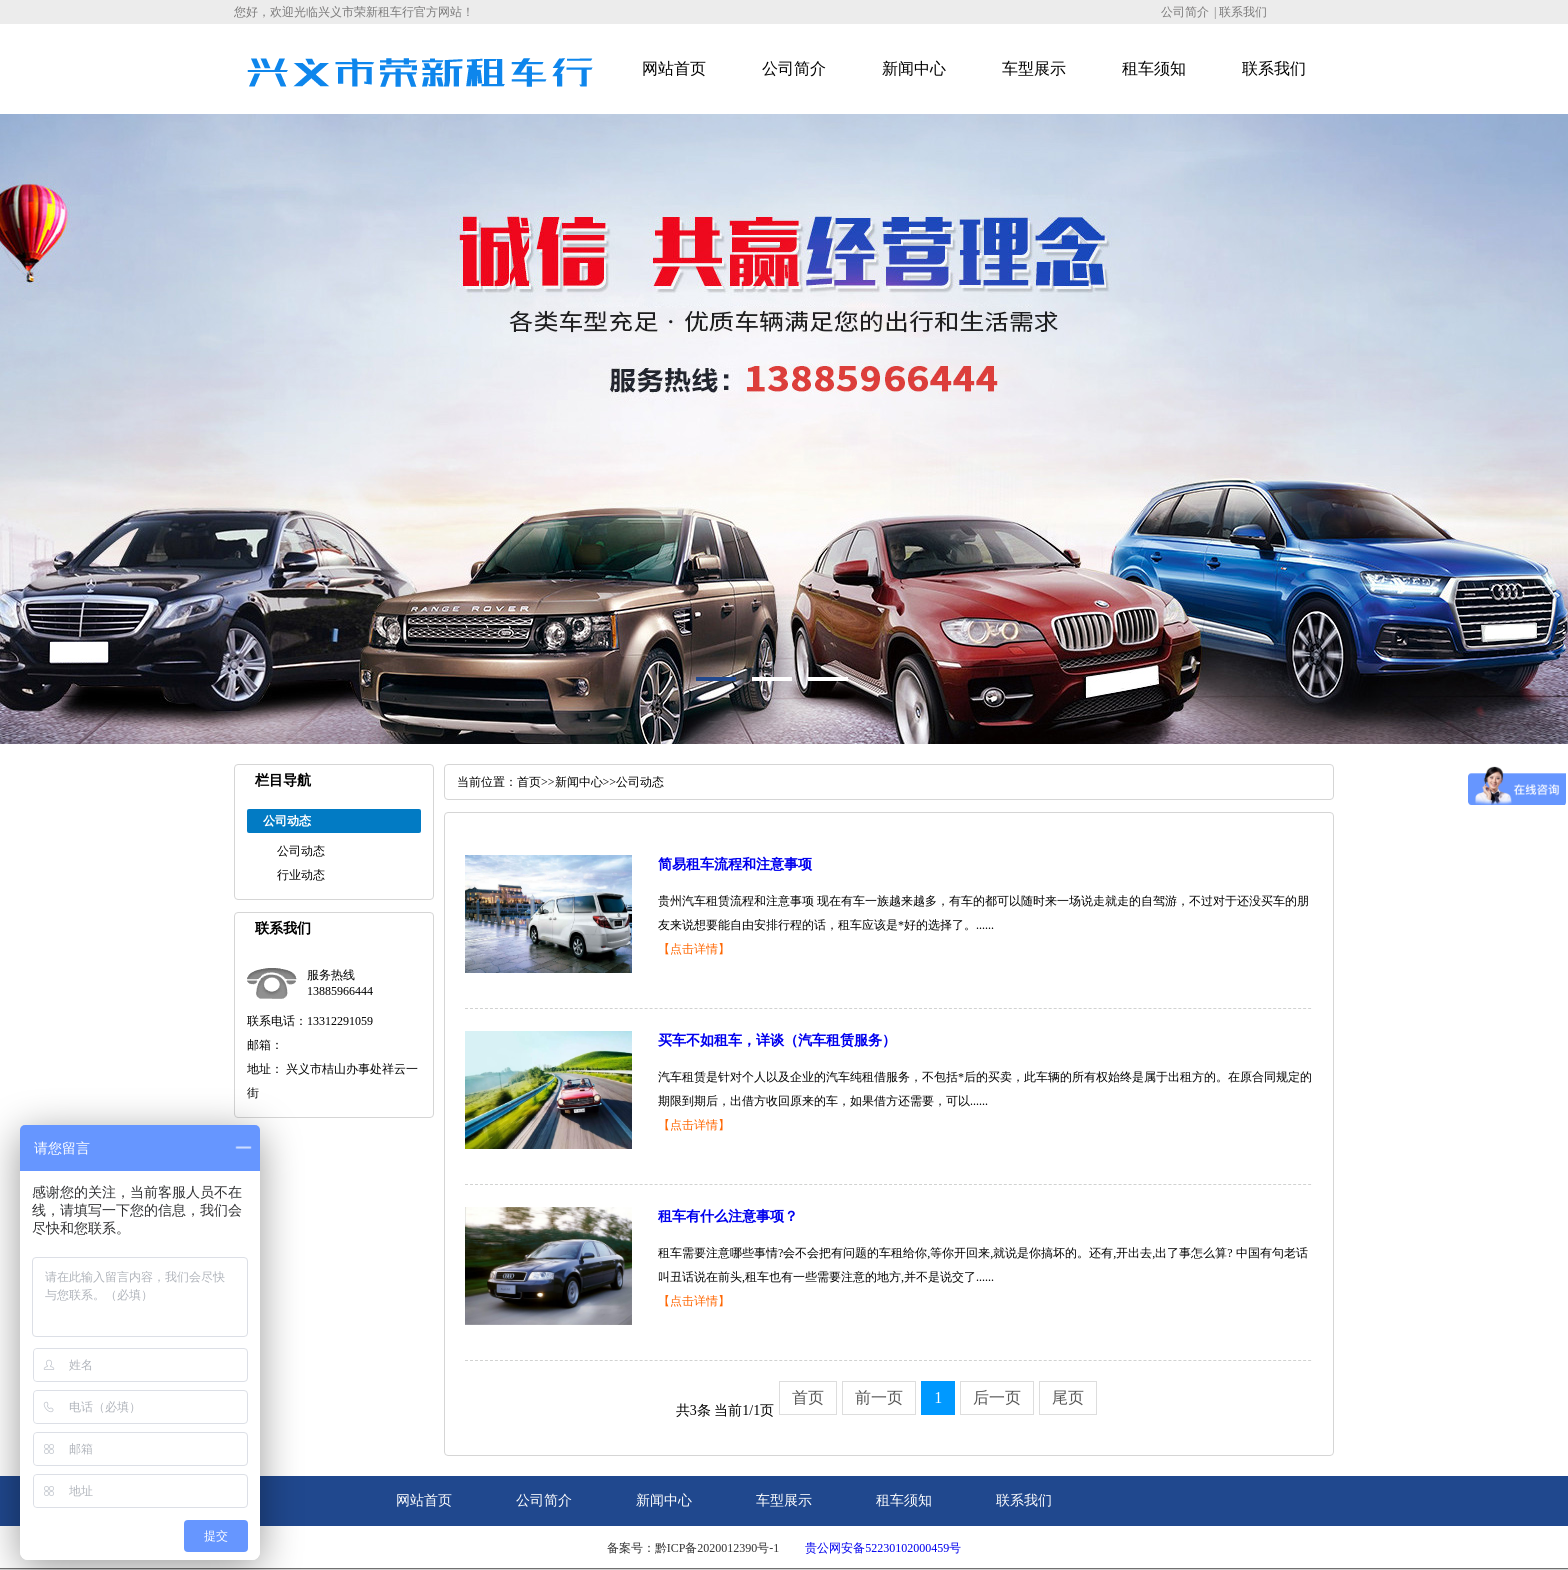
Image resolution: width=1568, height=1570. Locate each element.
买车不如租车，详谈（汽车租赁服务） (777, 1040)
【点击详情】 (694, 949)
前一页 (879, 1397)
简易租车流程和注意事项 (735, 864)
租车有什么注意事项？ (728, 1216)
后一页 (997, 1397)
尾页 (1068, 1397)
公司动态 (301, 851)
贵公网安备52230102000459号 (883, 1548)
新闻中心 (914, 68)
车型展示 (1034, 68)
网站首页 (674, 68)
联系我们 (1243, 12)
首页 (529, 782)
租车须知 (1154, 68)
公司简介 (1185, 12)
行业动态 (301, 875)
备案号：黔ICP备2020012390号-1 (693, 1548)
